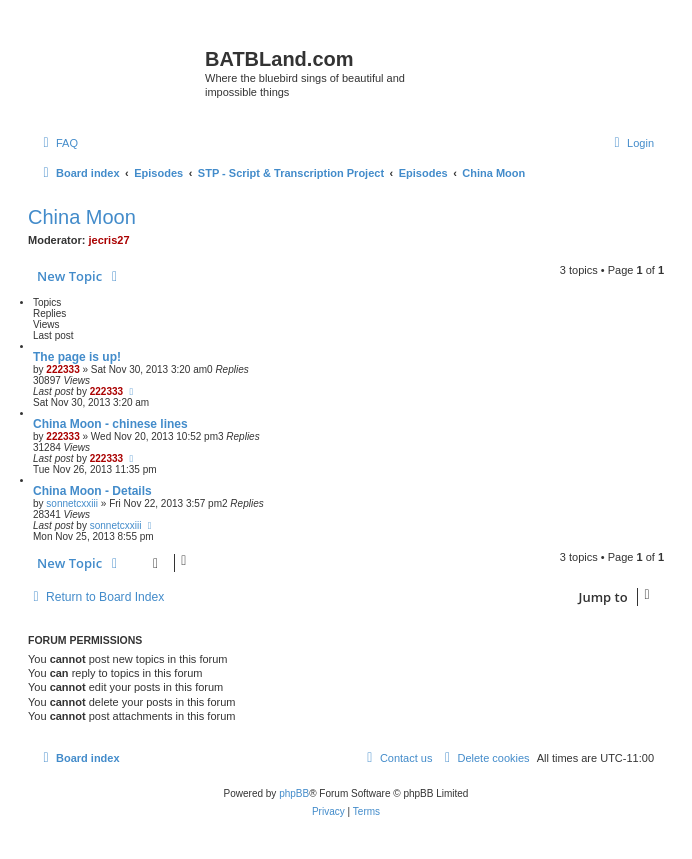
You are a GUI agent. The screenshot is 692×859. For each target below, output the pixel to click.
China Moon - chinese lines (110, 424)
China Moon (82, 217)
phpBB (294, 793)
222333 (62, 369)
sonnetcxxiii (72, 503)
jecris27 (109, 240)
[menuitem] (58, 143)
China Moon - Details (92, 491)
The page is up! (77, 357)
